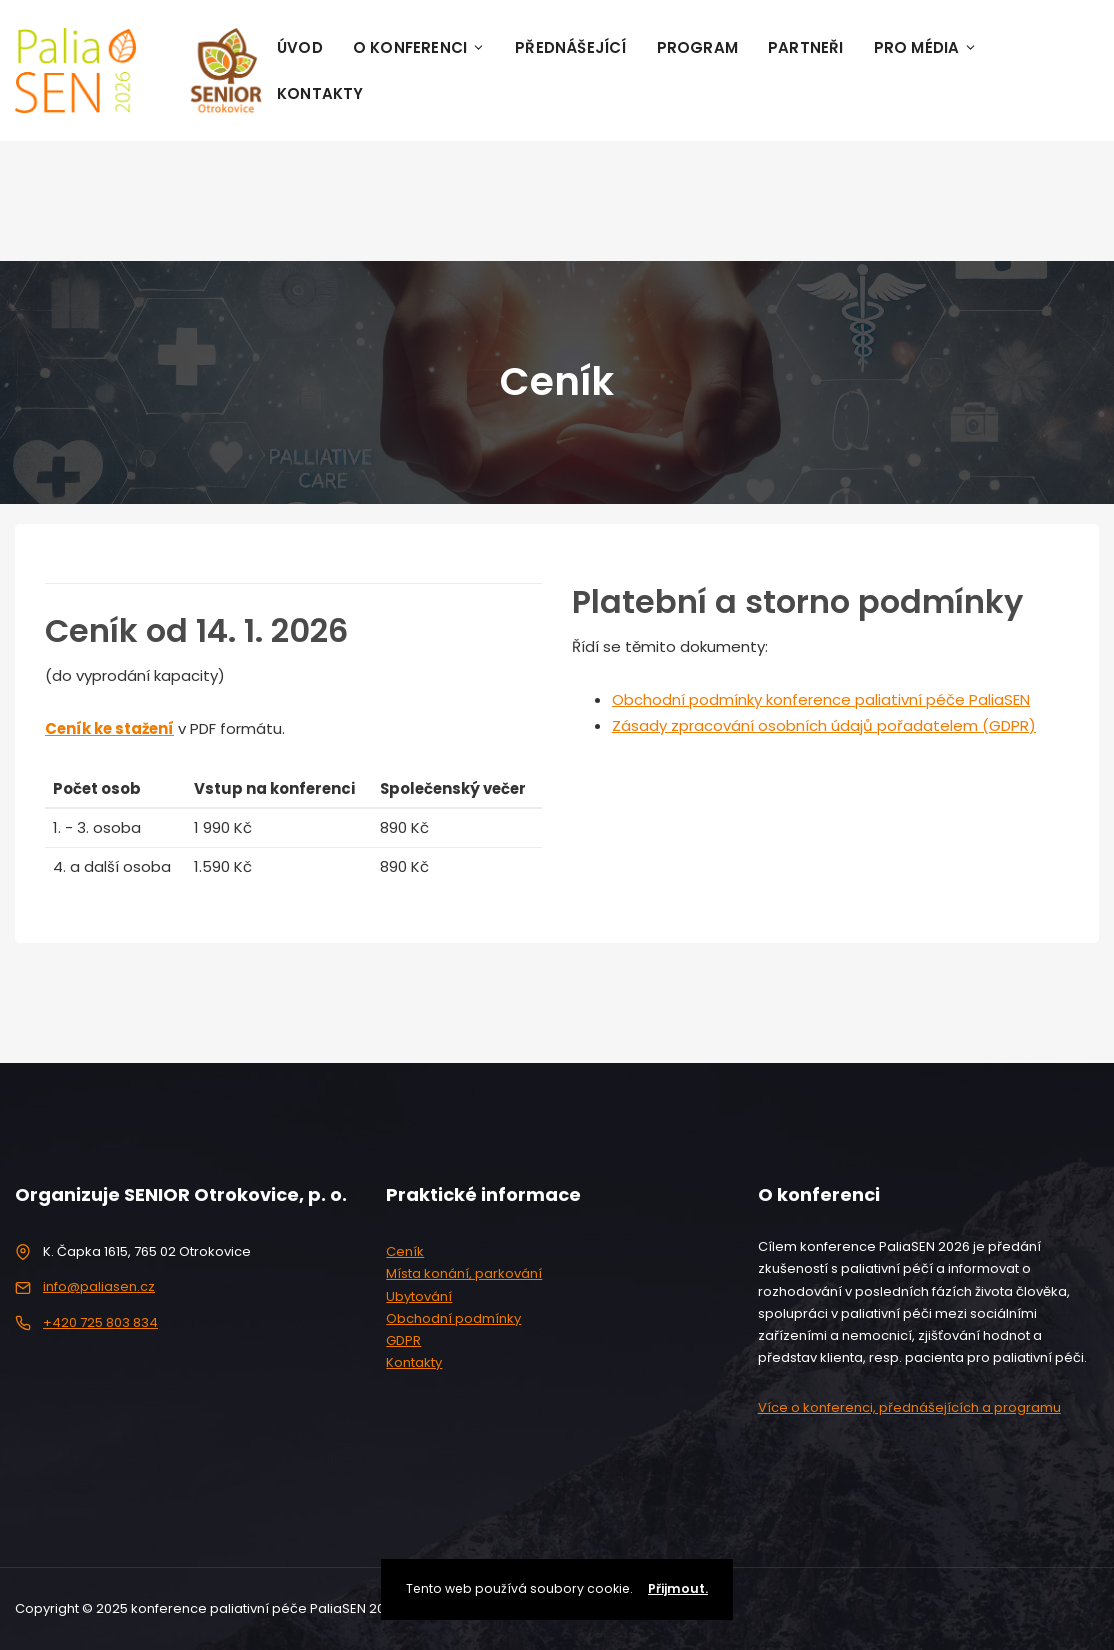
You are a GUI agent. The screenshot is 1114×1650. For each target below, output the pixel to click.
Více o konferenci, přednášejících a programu (909, 1407)
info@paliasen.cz (99, 1286)
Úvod (300, 47)
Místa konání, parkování (464, 1273)
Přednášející (570, 47)
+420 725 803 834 (100, 1322)
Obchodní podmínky (453, 1318)
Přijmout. (678, 1588)
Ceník (405, 1251)
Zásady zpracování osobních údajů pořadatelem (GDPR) (824, 725)
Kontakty (320, 93)
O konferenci (419, 47)
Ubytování (419, 1296)
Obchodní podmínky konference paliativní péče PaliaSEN (821, 699)
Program (697, 47)
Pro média (926, 47)
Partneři (806, 47)
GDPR (403, 1340)
